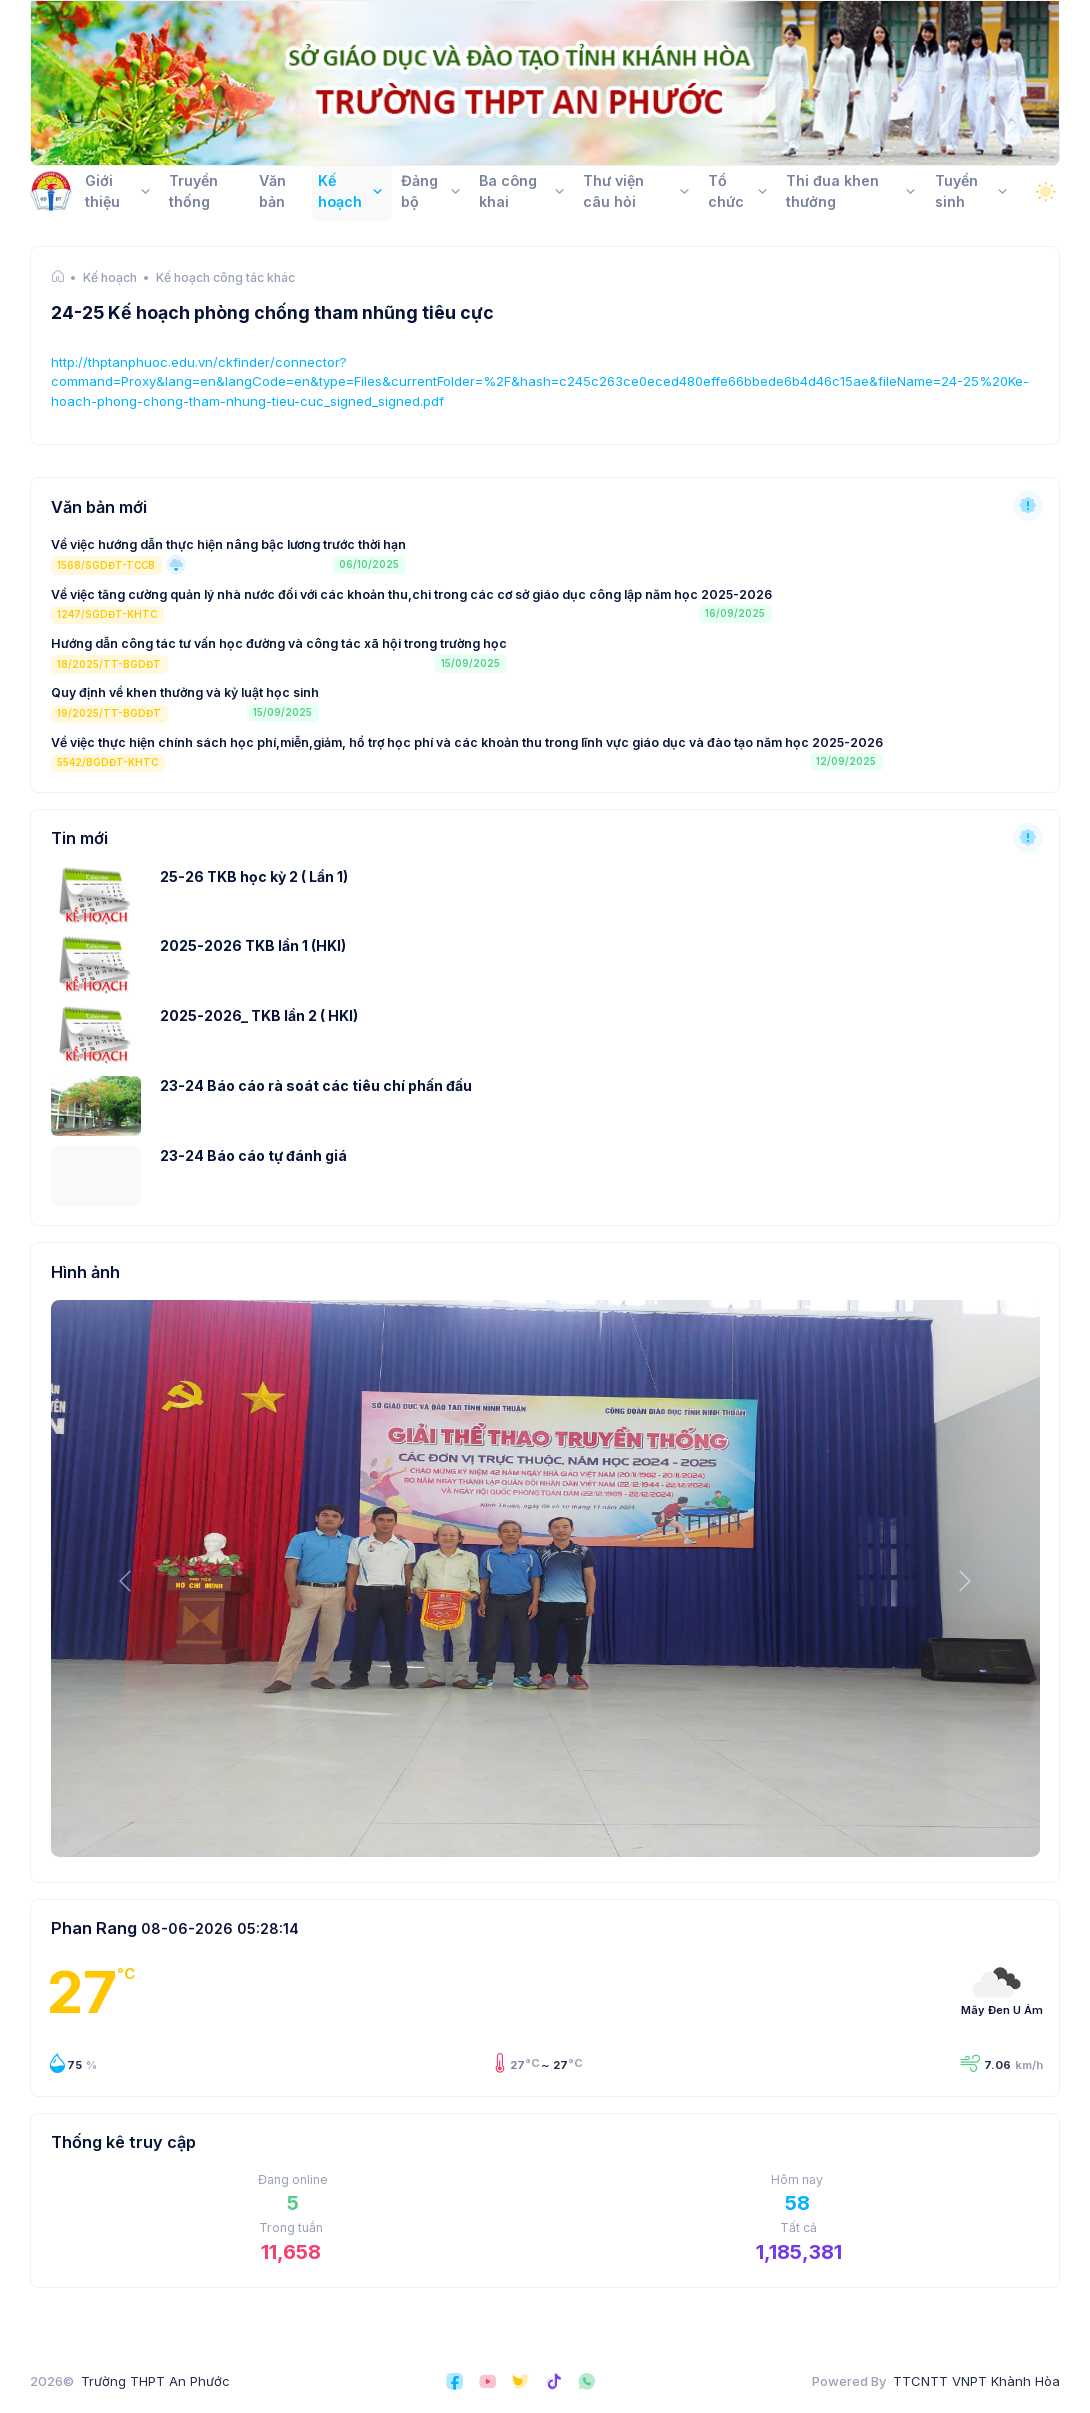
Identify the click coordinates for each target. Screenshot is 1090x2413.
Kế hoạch (110, 278)
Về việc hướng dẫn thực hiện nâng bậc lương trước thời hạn (228, 544)
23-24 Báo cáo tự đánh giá (253, 1155)
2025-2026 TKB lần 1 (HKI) (253, 945)
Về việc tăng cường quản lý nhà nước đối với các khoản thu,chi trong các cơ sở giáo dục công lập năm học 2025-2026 (411, 594)
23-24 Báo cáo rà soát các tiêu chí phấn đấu (316, 1085)
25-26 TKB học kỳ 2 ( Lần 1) (254, 876)
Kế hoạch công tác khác (225, 278)
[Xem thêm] (1028, 506)
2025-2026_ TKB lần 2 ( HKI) (259, 1015)
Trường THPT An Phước (155, 2381)
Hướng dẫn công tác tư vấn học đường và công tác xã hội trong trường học (279, 643)
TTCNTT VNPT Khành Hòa (976, 2381)
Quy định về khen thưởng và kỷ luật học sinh (185, 692)
